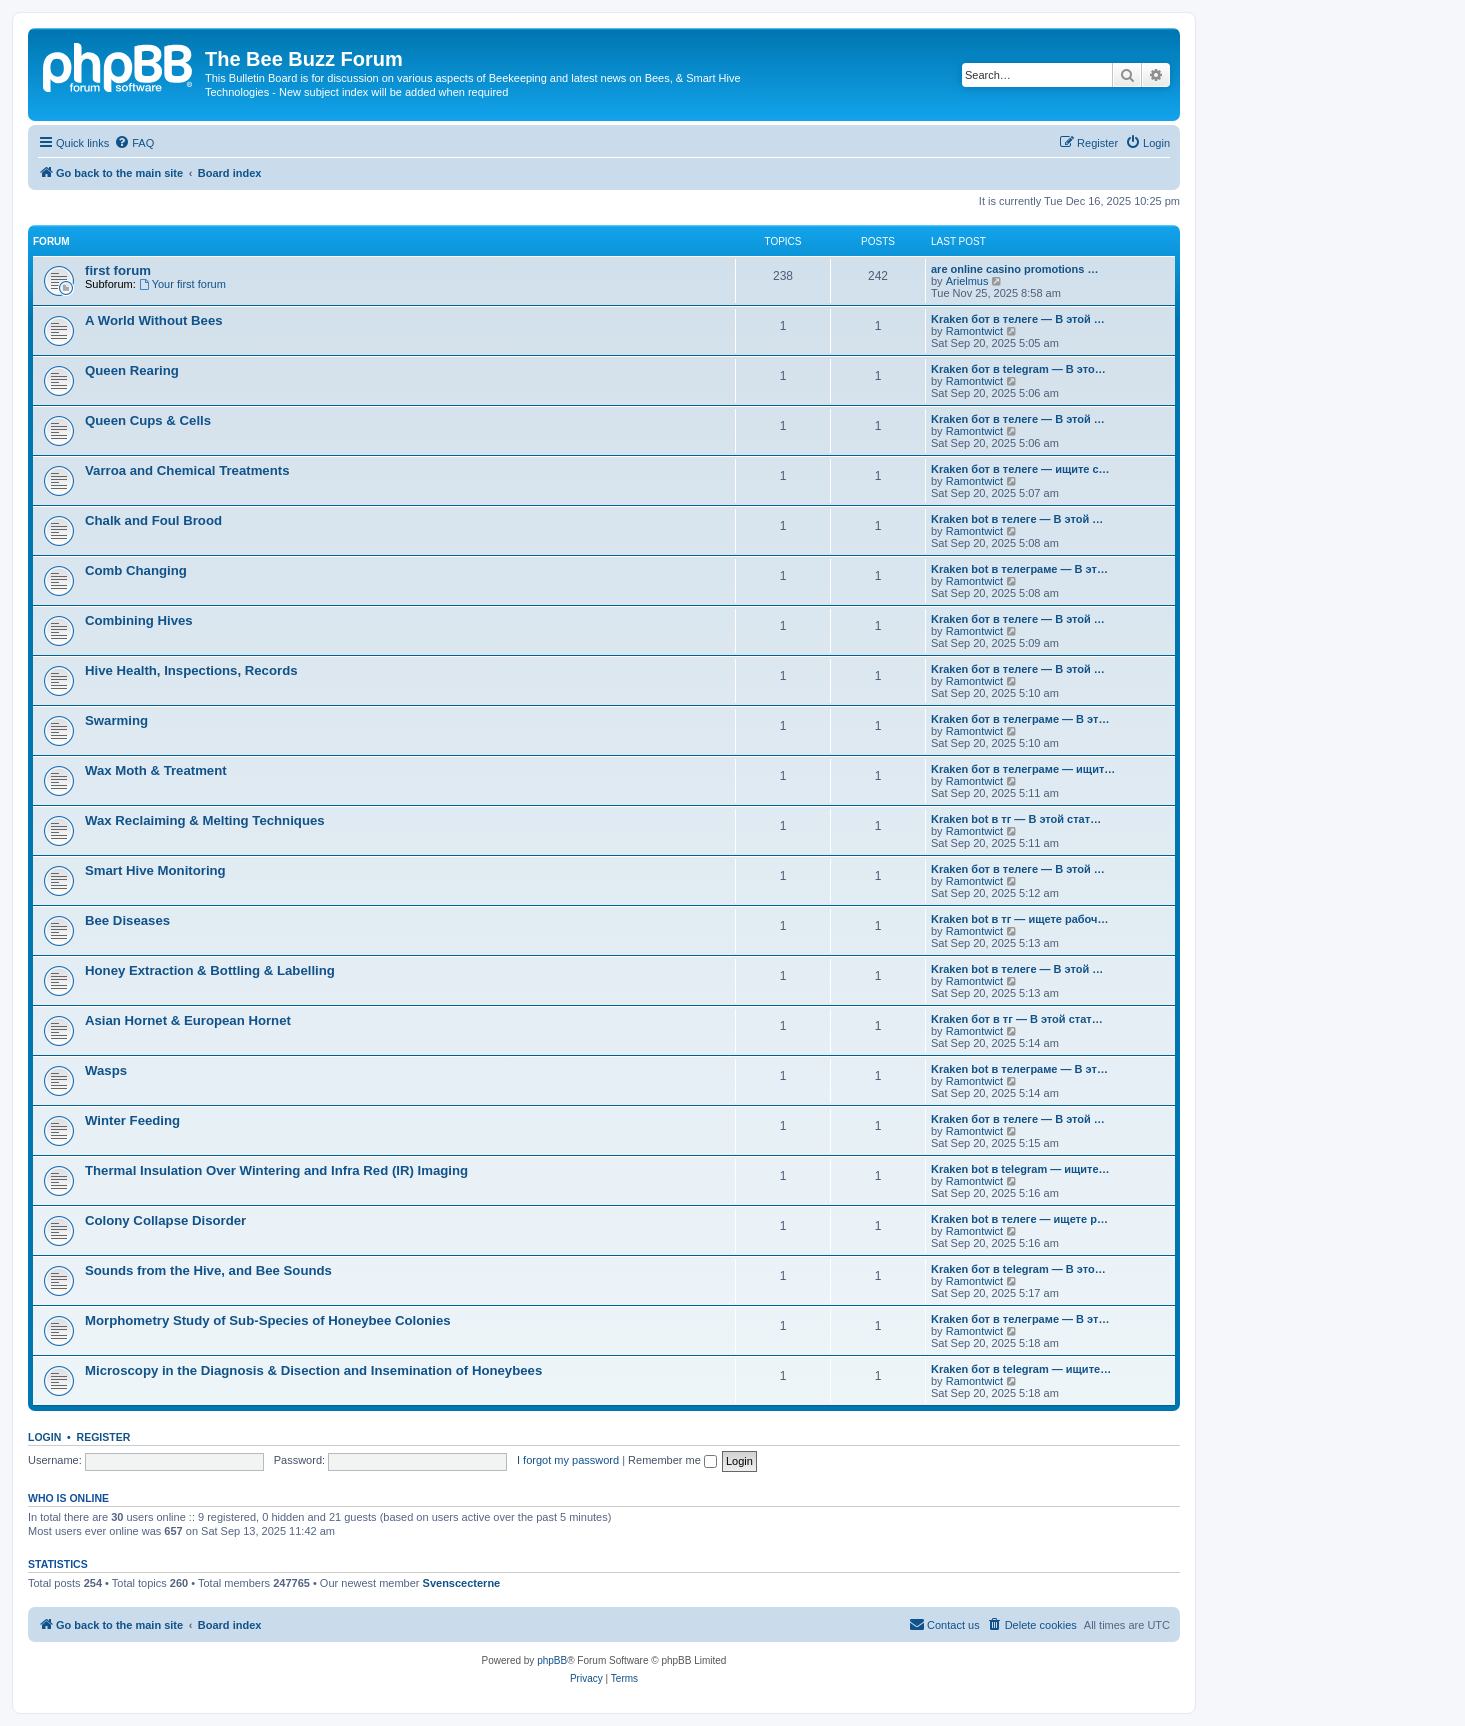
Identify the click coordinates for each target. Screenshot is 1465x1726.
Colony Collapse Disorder (165, 1220)
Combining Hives (139, 620)
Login (44, 1437)
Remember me (672, 1460)
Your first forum (182, 284)
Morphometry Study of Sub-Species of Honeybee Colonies (268, 1320)
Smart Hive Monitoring (155, 870)
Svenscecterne (462, 1583)
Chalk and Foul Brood (153, 520)
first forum (118, 270)
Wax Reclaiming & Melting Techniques (205, 820)
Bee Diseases (127, 920)
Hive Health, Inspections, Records (191, 670)
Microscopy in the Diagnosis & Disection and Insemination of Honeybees (313, 1370)
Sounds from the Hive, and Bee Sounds (208, 1270)
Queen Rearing (132, 370)
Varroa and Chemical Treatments (187, 470)
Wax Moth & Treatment (156, 770)
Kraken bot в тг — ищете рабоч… (1019, 919)
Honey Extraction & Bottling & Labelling (210, 970)
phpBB (552, 1660)
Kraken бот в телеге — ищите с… (1020, 469)
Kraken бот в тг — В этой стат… (1017, 1019)
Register (104, 1437)
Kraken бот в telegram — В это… (1018, 369)
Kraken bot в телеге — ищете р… (1019, 1219)
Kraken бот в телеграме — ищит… (1023, 769)
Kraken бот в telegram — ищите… (1021, 1369)
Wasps (106, 1070)
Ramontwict (974, 331)
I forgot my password (568, 1460)
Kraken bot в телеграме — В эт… (1019, 569)
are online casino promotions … (1014, 269)
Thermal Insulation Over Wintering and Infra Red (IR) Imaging (276, 1170)
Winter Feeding (132, 1120)
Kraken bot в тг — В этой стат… (1016, 819)
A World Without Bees (154, 320)
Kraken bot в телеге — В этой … (1017, 519)
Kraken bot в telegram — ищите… (1020, 1169)
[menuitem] (134, 143)
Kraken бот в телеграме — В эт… (1020, 719)
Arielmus (967, 281)
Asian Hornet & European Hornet (188, 1020)
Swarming (116, 720)
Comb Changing (136, 570)
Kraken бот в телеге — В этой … (1018, 319)
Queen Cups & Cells (148, 420)
